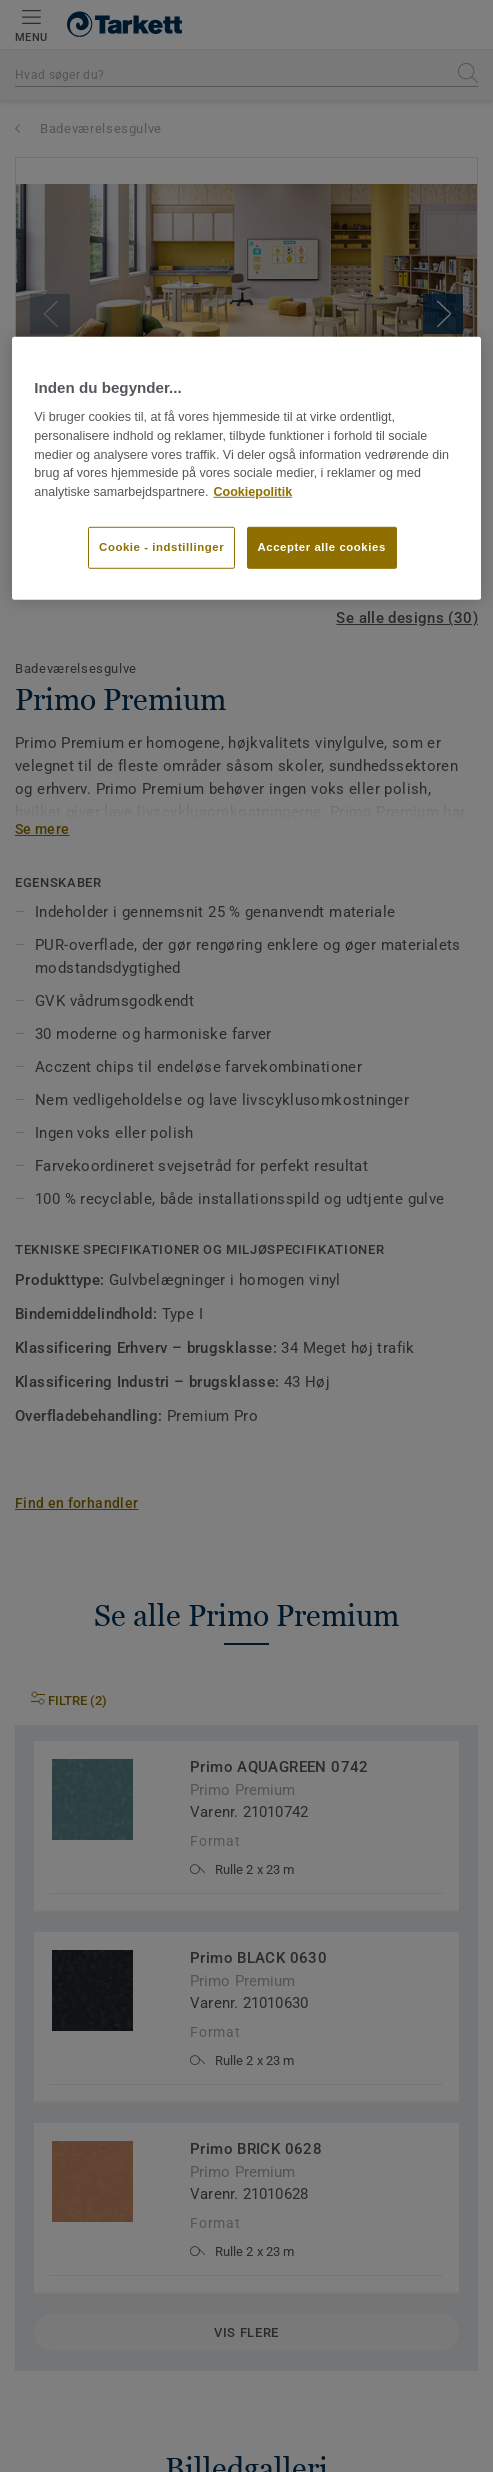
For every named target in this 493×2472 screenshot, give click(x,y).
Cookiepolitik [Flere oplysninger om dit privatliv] (252, 492)
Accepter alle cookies (322, 547)
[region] (246, 468)
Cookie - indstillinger (161, 547)
